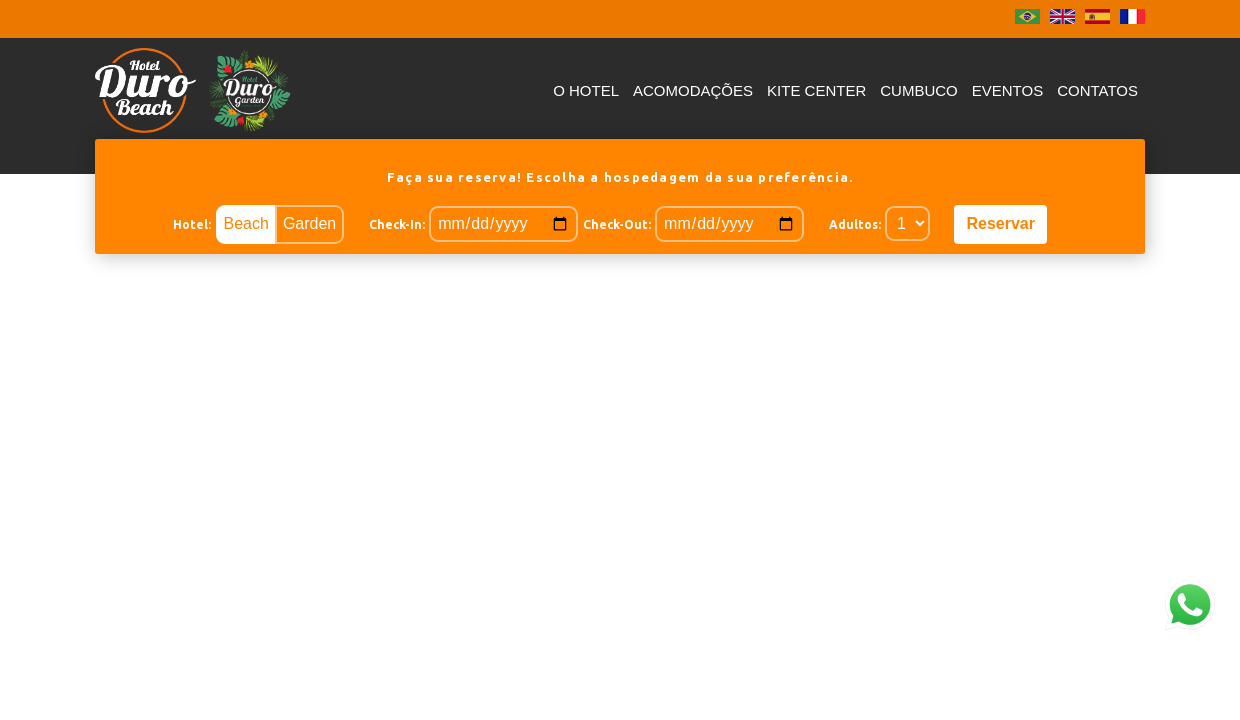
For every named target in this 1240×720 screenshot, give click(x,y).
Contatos (1097, 90)
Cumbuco (919, 90)
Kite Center (816, 90)
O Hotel (586, 90)
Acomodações (693, 90)
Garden (309, 223)
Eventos (1007, 90)
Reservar (1000, 223)
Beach (246, 223)
